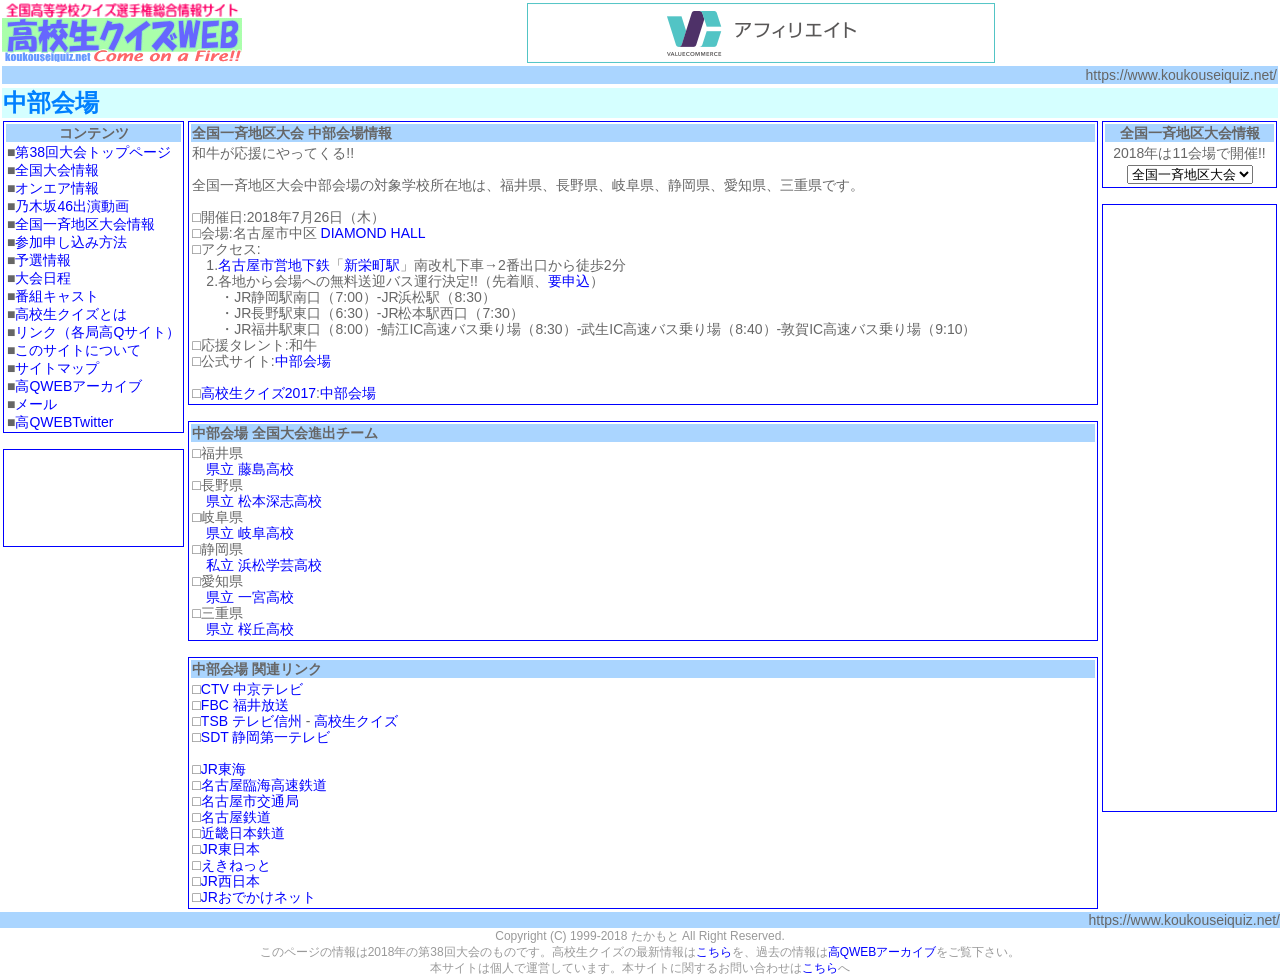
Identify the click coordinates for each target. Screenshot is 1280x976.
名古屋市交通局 (250, 801)
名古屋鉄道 (236, 817)
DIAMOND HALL (373, 233)
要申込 (569, 281)
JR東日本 (230, 849)
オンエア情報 (57, 188)
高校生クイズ (356, 721)
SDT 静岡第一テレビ (266, 737)
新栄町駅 (372, 265)
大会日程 (43, 278)
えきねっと (236, 865)
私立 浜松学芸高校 (264, 565)
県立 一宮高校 (250, 597)
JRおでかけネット (258, 897)
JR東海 (223, 769)
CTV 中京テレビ (252, 689)
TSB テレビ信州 (251, 721)
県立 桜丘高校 (250, 629)
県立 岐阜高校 (250, 533)
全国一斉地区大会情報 (85, 224)
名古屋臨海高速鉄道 (264, 785)
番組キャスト (57, 296)
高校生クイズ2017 (258, 393)
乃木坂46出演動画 (72, 206)
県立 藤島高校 (250, 469)
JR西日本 (230, 881)
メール (36, 404)
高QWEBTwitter (64, 422)
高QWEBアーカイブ (78, 386)
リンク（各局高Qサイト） (97, 332)
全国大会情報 (57, 170)
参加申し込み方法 (71, 242)
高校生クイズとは (71, 314)
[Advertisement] (94, 498)
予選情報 (43, 260)
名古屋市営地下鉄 (274, 265)
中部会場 (303, 361)
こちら (714, 952)
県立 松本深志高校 (264, 501)
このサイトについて (78, 350)
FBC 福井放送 (245, 705)
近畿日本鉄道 (243, 833)
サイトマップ (57, 368)
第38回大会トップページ (93, 152)
